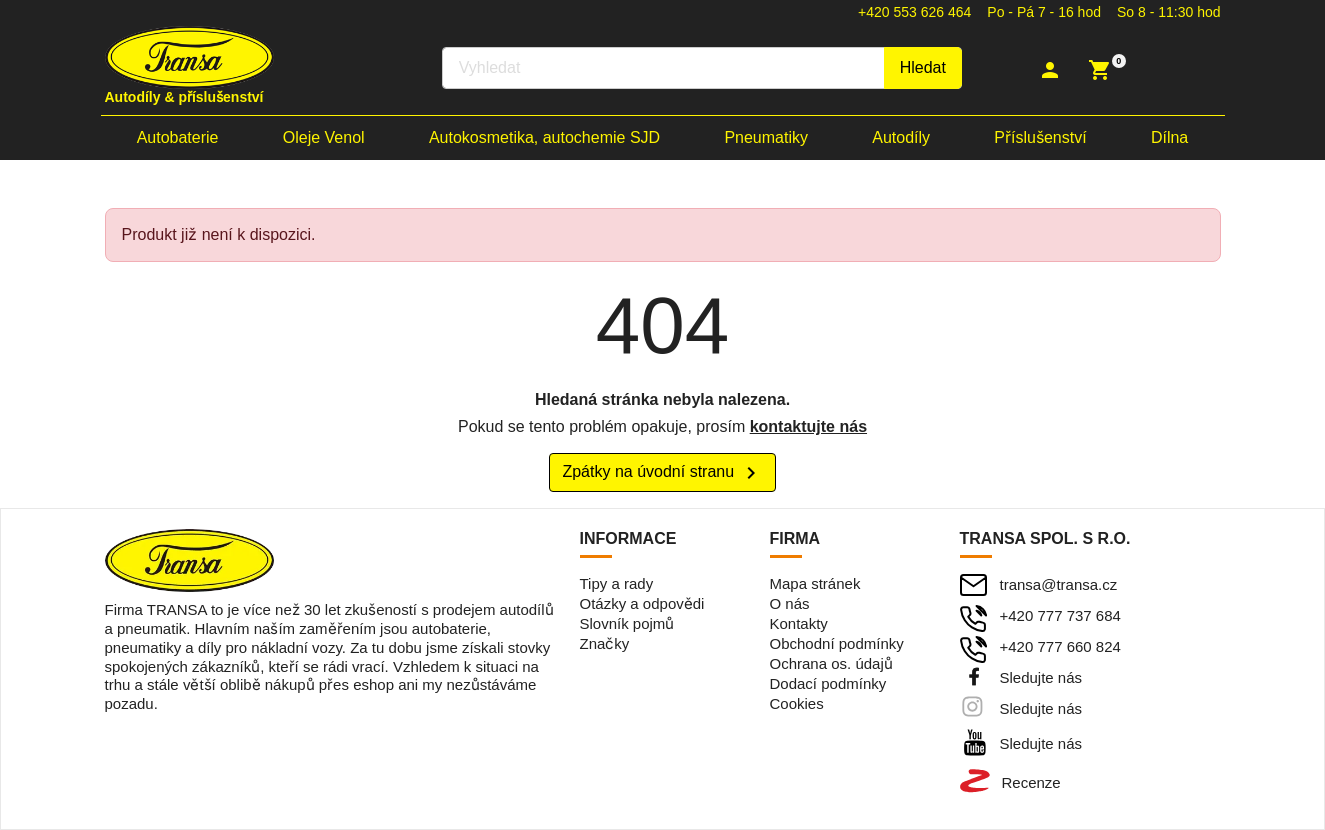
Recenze (1031, 782)
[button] (1052, 70)
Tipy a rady (617, 583)
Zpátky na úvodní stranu (662, 473)
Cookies (797, 703)
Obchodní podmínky (837, 643)
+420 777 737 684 (1060, 615)
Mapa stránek (815, 583)
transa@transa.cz (1059, 584)
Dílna (1169, 137)
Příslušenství (1040, 137)
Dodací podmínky (828, 683)
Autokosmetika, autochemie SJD (544, 137)
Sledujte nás (1041, 677)
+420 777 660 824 (1060, 646)
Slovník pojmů (627, 623)
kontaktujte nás (808, 426)
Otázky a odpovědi (642, 603)
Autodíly (901, 137)
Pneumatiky (766, 137)
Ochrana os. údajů (831, 663)
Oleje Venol (324, 137)
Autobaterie (178, 137)
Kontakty (799, 623)
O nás (790, 603)
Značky (605, 643)
